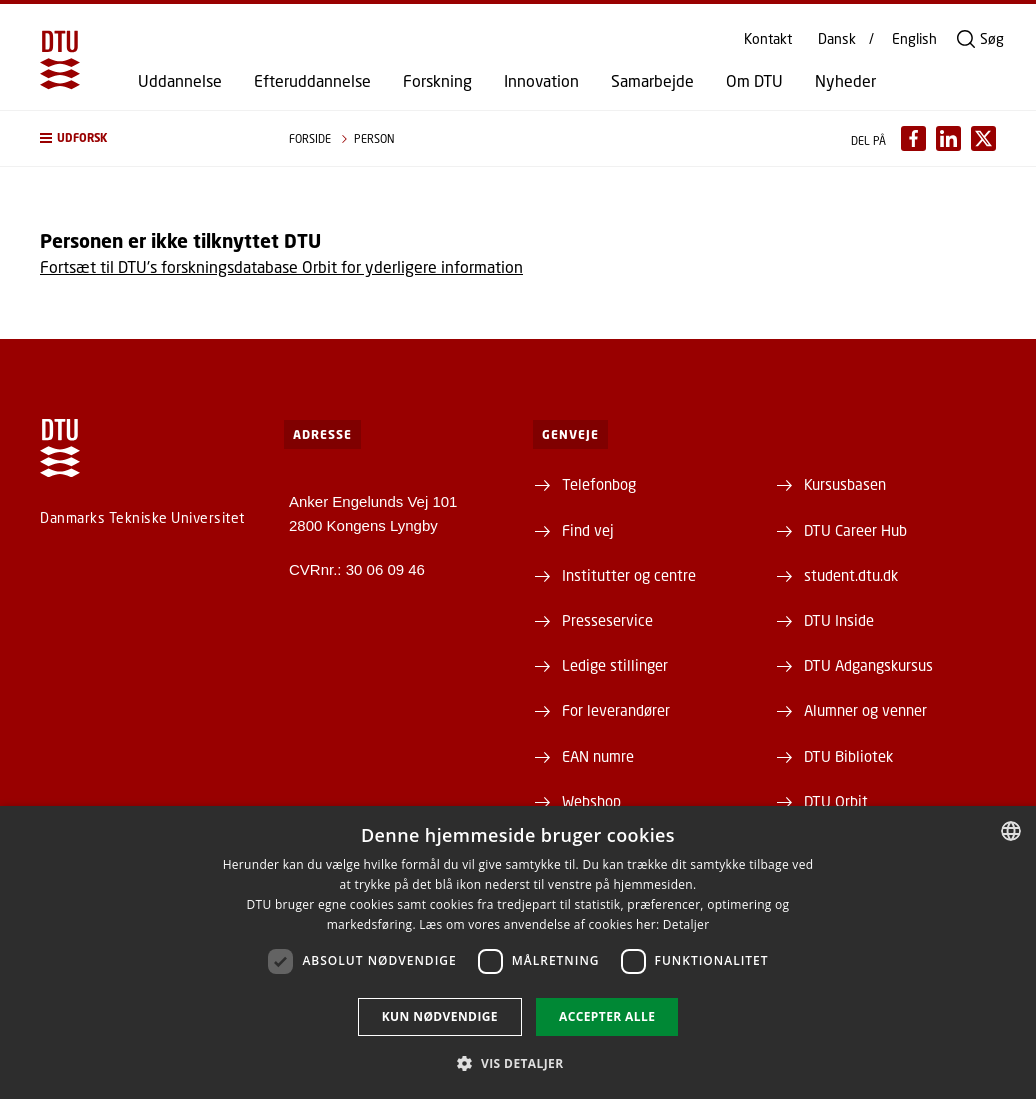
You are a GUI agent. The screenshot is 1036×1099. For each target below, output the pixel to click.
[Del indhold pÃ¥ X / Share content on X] (983, 138)
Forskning (437, 81)
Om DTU (754, 81)
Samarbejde (652, 81)
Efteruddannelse (312, 81)
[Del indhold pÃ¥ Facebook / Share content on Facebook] (913, 138)
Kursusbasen (845, 484)
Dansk (837, 39)
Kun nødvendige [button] (440, 1016)
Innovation (541, 81)
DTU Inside (839, 620)
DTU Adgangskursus (868, 665)
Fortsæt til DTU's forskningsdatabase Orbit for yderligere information (281, 266)
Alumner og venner (865, 710)
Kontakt (768, 39)
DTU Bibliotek (848, 756)
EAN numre (598, 756)
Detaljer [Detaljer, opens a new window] (686, 924)
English (914, 39)
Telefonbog (599, 484)
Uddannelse (180, 81)
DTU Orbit (836, 801)
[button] (144, 138)
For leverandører (616, 710)
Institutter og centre (629, 575)
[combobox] (1011, 831)
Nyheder (845, 81)
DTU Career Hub (855, 530)
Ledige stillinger (615, 665)
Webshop (591, 801)
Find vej (588, 530)
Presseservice (607, 620)
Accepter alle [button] (607, 1016)
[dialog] (518, 952)
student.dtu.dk (851, 575)
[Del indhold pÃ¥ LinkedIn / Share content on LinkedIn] (948, 138)
